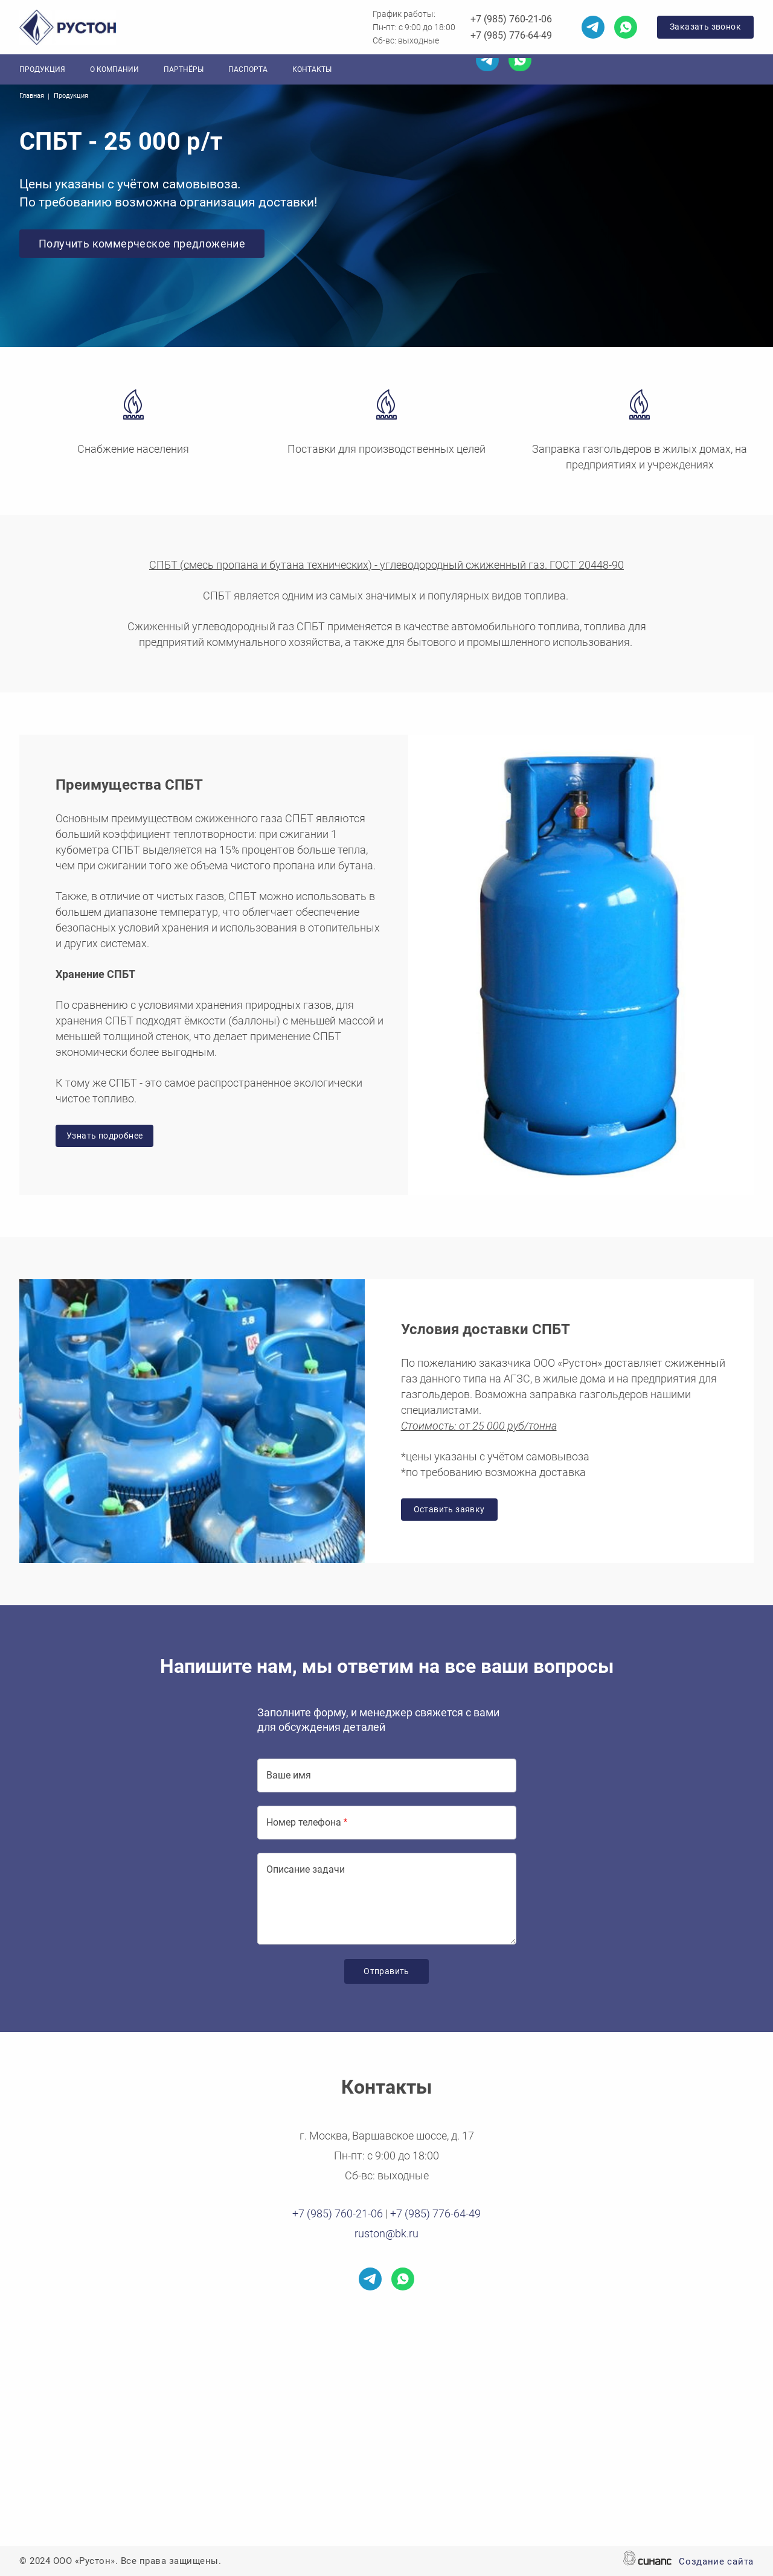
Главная (31, 96)
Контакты (312, 69)
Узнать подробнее (104, 1135)
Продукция (42, 69)
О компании (114, 69)
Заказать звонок (705, 26)
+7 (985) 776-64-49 (511, 35)
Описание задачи (305, 1869)
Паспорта (248, 69)
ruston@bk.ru (386, 2233)
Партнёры (184, 69)
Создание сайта (716, 2562)
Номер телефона (303, 1822)
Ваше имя (288, 1775)
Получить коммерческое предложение (142, 243)
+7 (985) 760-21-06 (511, 19)
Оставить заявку (449, 1509)
